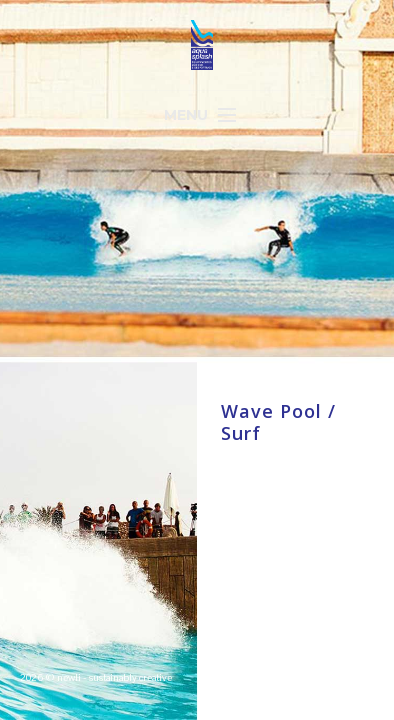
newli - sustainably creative (114, 677)
